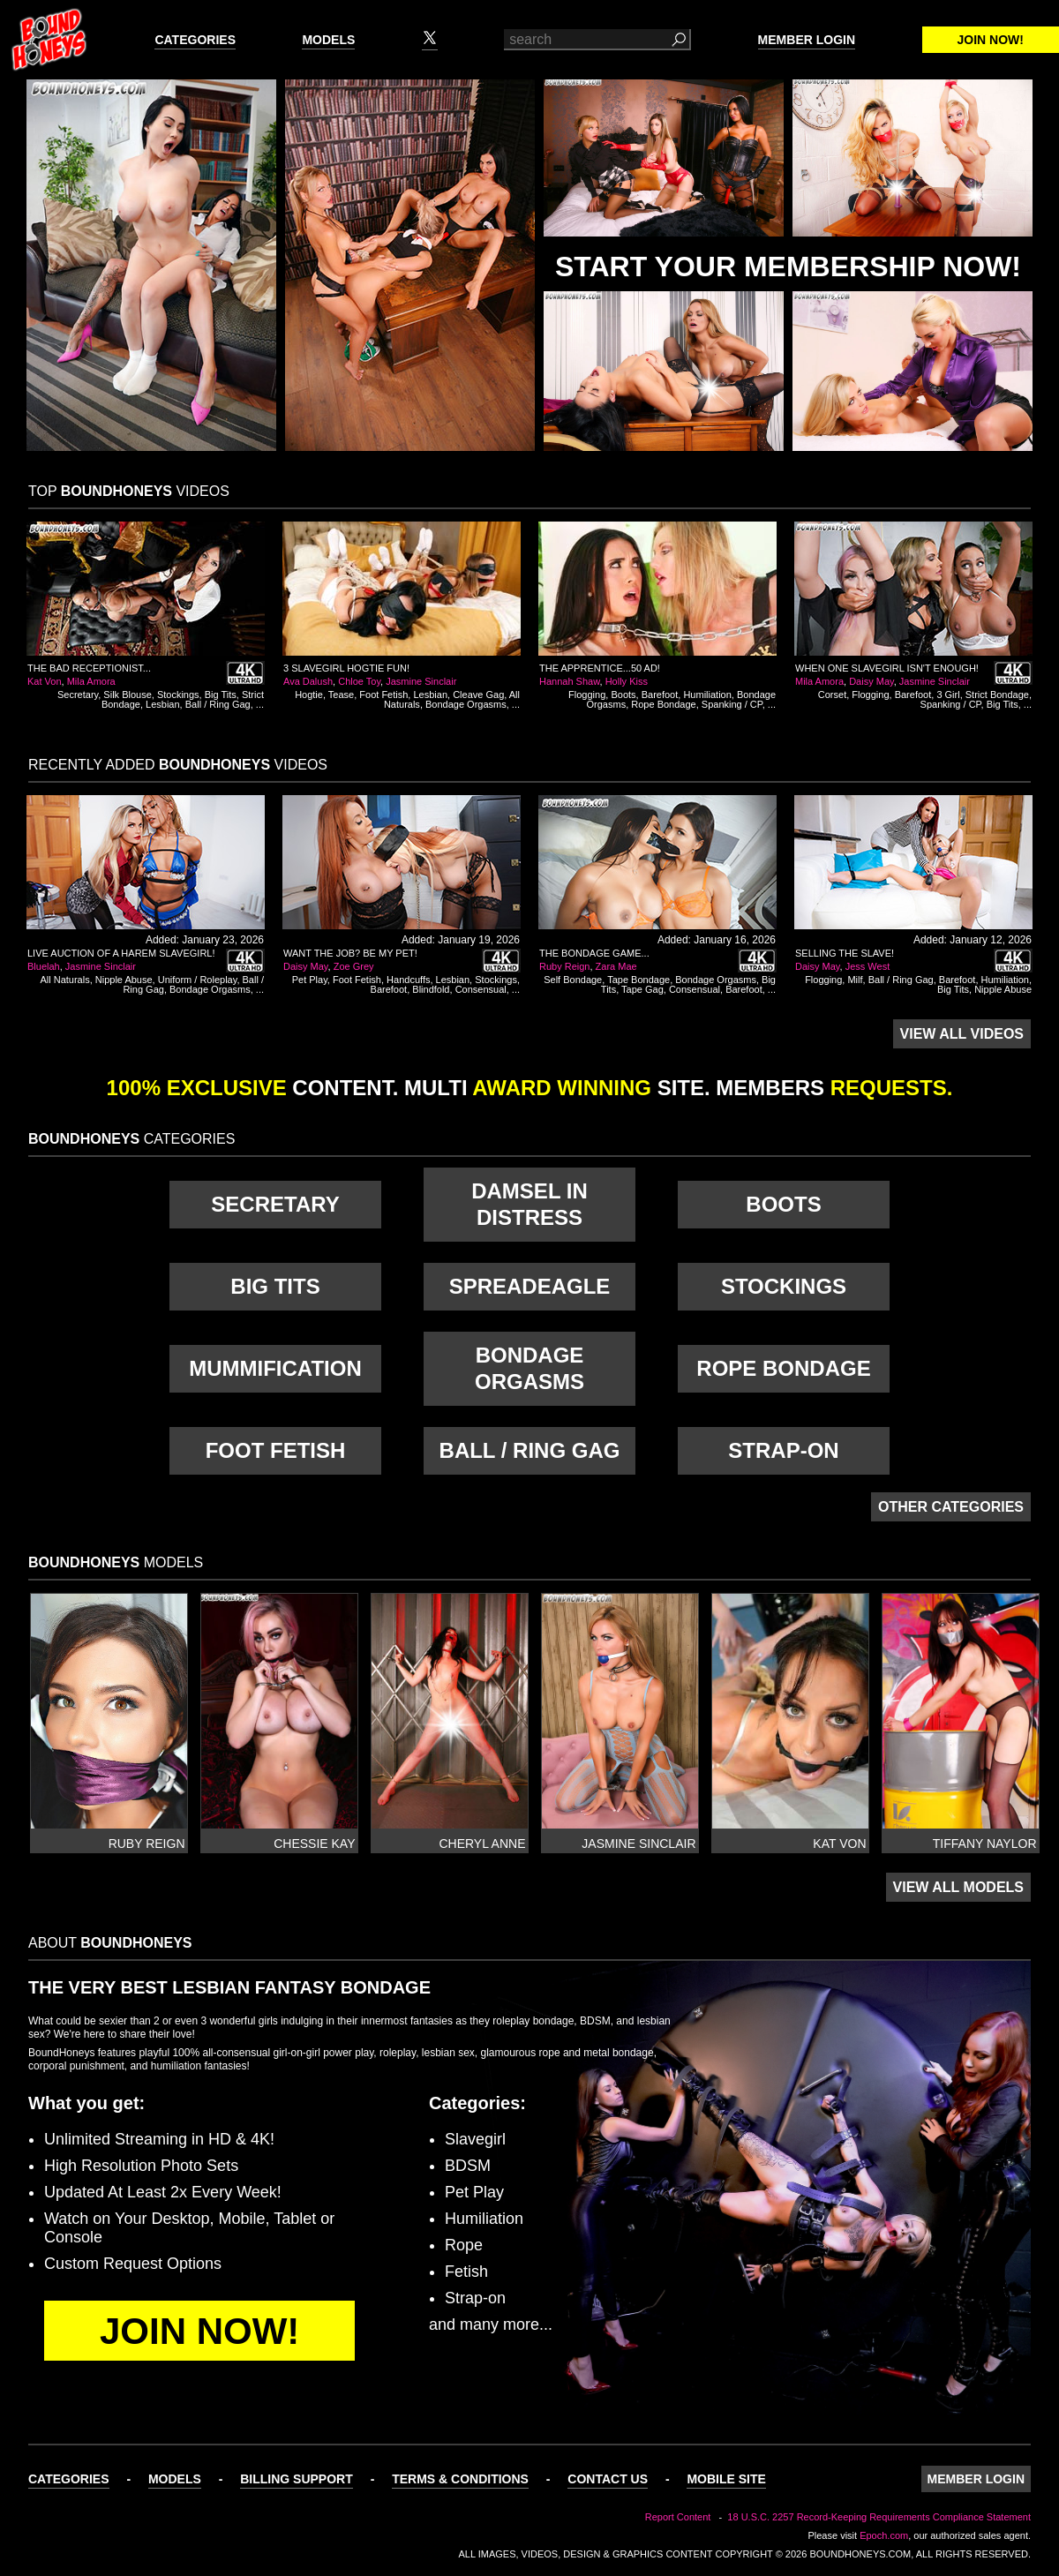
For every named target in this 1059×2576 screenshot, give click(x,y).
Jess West (867, 966)
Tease (341, 694)
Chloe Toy (359, 681)
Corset (832, 694)
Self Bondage (573, 979)
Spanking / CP (732, 704)
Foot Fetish (383, 694)
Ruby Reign (564, 966)
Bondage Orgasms (466, 704)
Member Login (806, 40)
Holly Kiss (626, 681)
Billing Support (296, 2479)
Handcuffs (408, 979)
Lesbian (163, 704)
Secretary (77, 694)
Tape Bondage (638, 979)
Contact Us (607, 2479)
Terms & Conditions (460, 2479)
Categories (195, 40)
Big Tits (221, 694)
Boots (623, 694)
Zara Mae (616, 966)
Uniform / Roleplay (197, 979)
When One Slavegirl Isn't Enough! (887, 668)
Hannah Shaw (569, 681)
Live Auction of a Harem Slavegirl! (121, 953)
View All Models (958, 1887)
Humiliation (707, 694)
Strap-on (783, 1450)
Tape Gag (642, 989)
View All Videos (962, 1033)
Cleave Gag (478, 694)
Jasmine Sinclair (421, 681)
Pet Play (309, 979)
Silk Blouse (127, 694)
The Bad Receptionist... (89, 668)
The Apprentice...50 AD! (599, 668)
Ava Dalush (308, 681)
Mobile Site (726, 2479)
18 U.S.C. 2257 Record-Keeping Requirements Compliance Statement (879, 2517)
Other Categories (951, 1506)
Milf (854, 979)
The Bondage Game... (594, 953)
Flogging (586, 694)
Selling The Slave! (844, 953)
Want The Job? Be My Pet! (350, 953)
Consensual (481, 989)
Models (328, 40)
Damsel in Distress (529, 1204)
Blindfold (430, 989)
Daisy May (871, 681)
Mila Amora (91, 681)
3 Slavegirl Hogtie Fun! (346, 668)
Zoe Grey (354, 966)
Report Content (678, 2517)
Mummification (275, 1368)
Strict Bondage (997, 694)
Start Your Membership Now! (788, 266)
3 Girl (947, 694)
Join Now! (991, 40)
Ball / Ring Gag (218, 704)
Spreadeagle (530, 1286)
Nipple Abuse (124, 979)
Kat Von (44, 681)
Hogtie (309, 694)
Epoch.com (884, 2535)
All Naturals (64, 979)
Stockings (178, 694)
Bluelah (43, 966)
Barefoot (660, 694)
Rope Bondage (663, 704)
